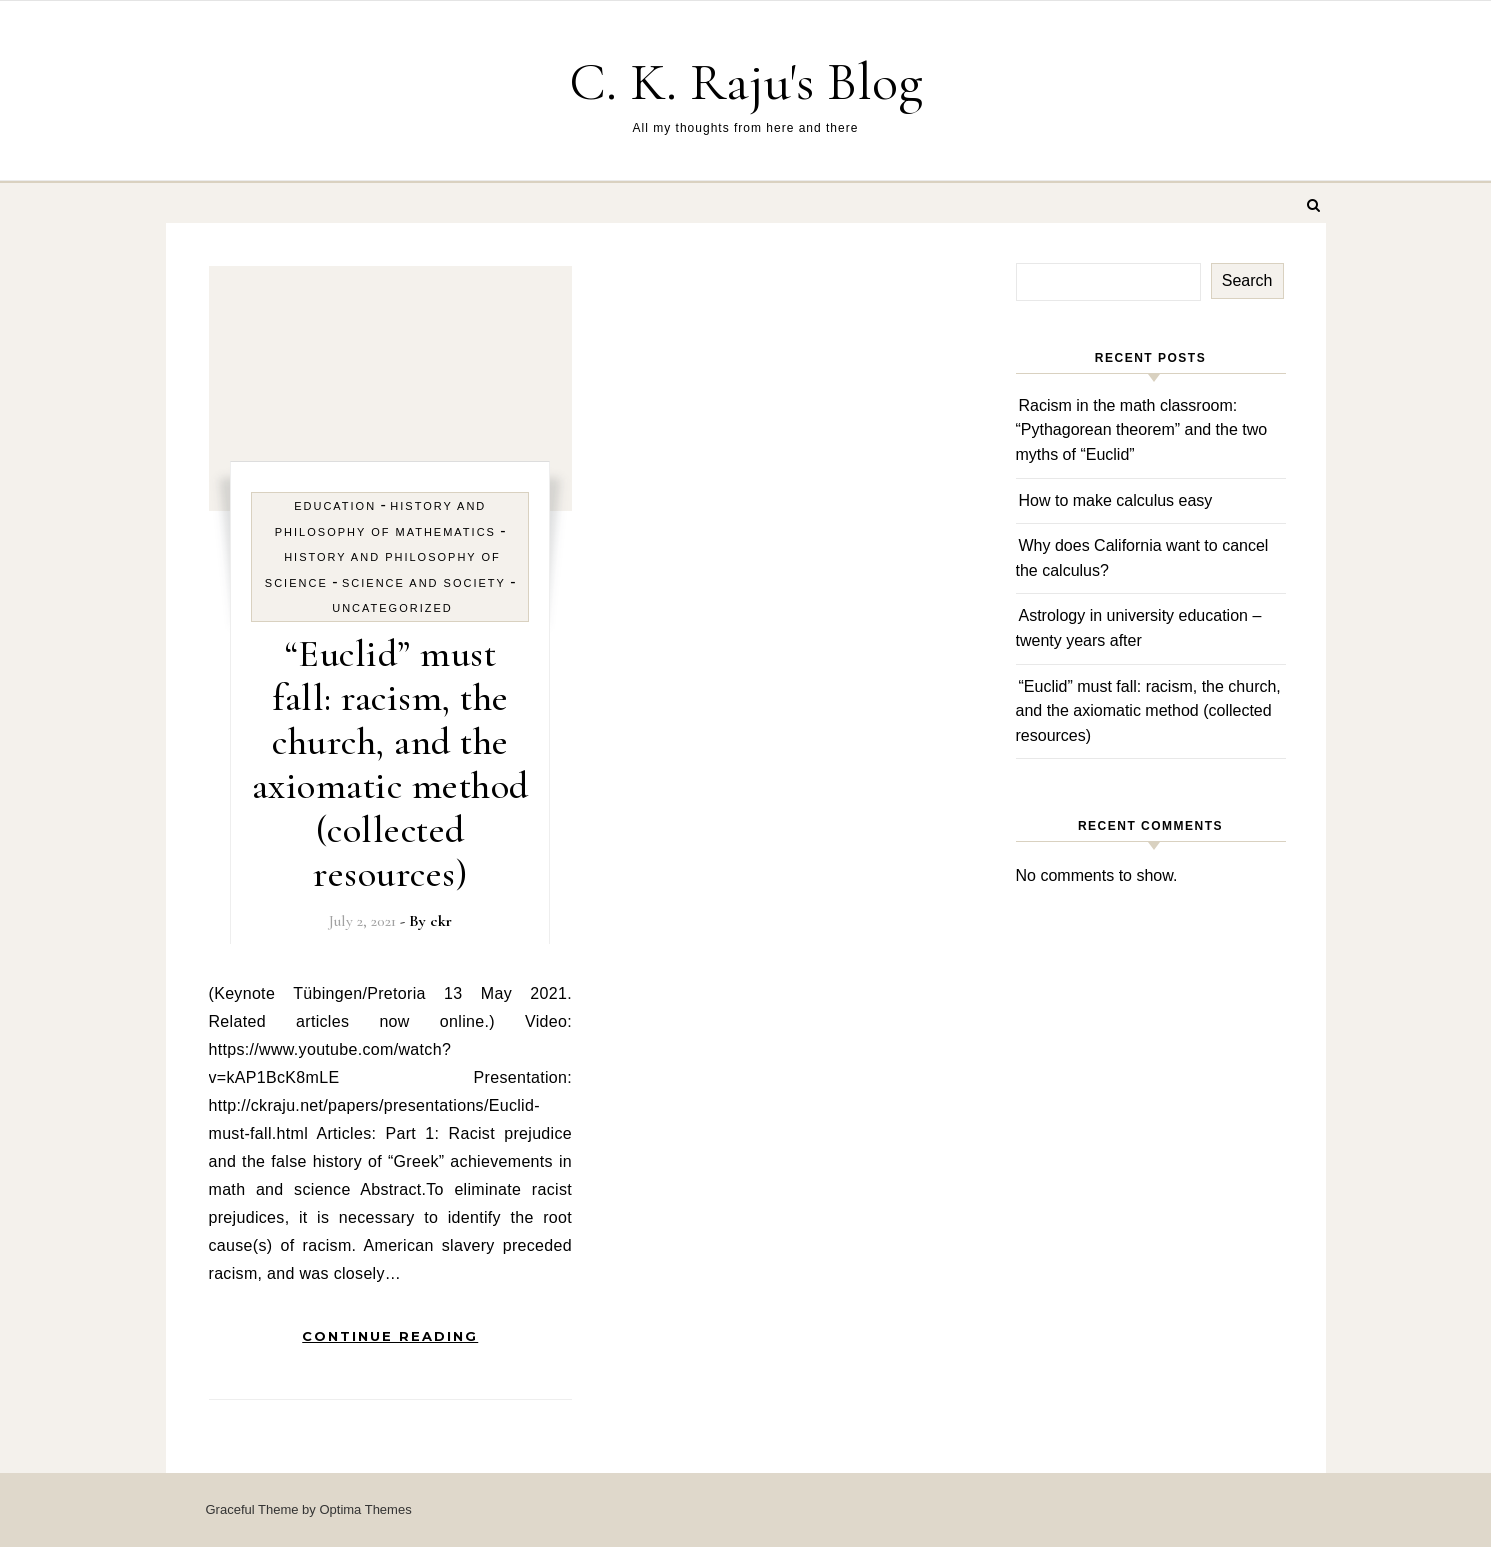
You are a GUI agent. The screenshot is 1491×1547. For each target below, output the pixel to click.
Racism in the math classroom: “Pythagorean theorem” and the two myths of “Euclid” (1142, 430)
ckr (441, 921)
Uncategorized (392, 608)
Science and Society (424, 583)
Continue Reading (390, 1336)
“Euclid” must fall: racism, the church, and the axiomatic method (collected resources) (390, 764)
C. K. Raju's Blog (746, 81)
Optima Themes (365, 1509)
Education (335, 506)
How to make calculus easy (1116, 500)
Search (1247, 280)
